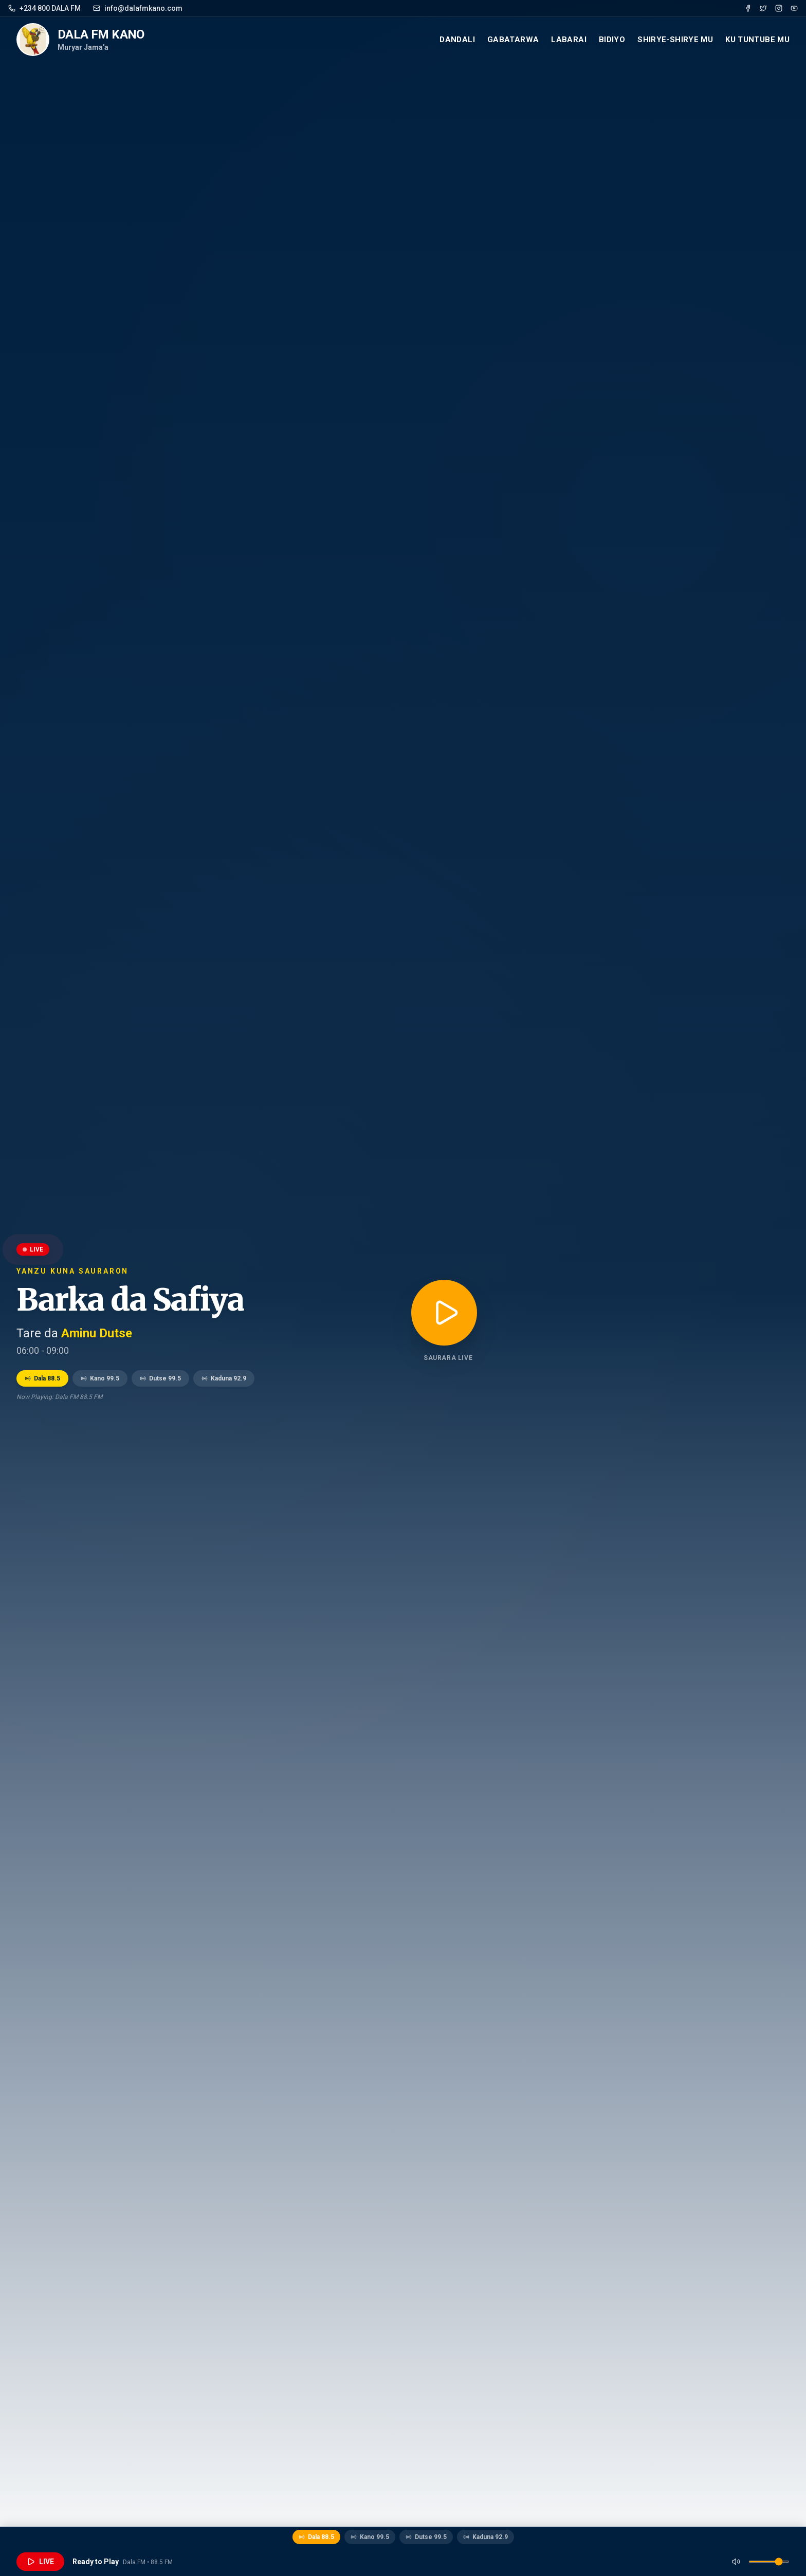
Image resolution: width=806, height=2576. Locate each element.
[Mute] (736, 2561)
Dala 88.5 (42, 1378)
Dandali (457, 39)
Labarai (569, 39)
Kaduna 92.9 (224, 1378)
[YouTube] (794, 8)
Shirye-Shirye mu (675, 39)
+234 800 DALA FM (44, 8)
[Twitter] (763, 8)
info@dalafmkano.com (137, 8)
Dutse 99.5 (160, 1378)
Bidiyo (612, 39)
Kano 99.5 (100, 1378)
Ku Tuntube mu (757, 39)
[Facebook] (748, 8)
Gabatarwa (513, 39)
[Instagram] (778, 8)
